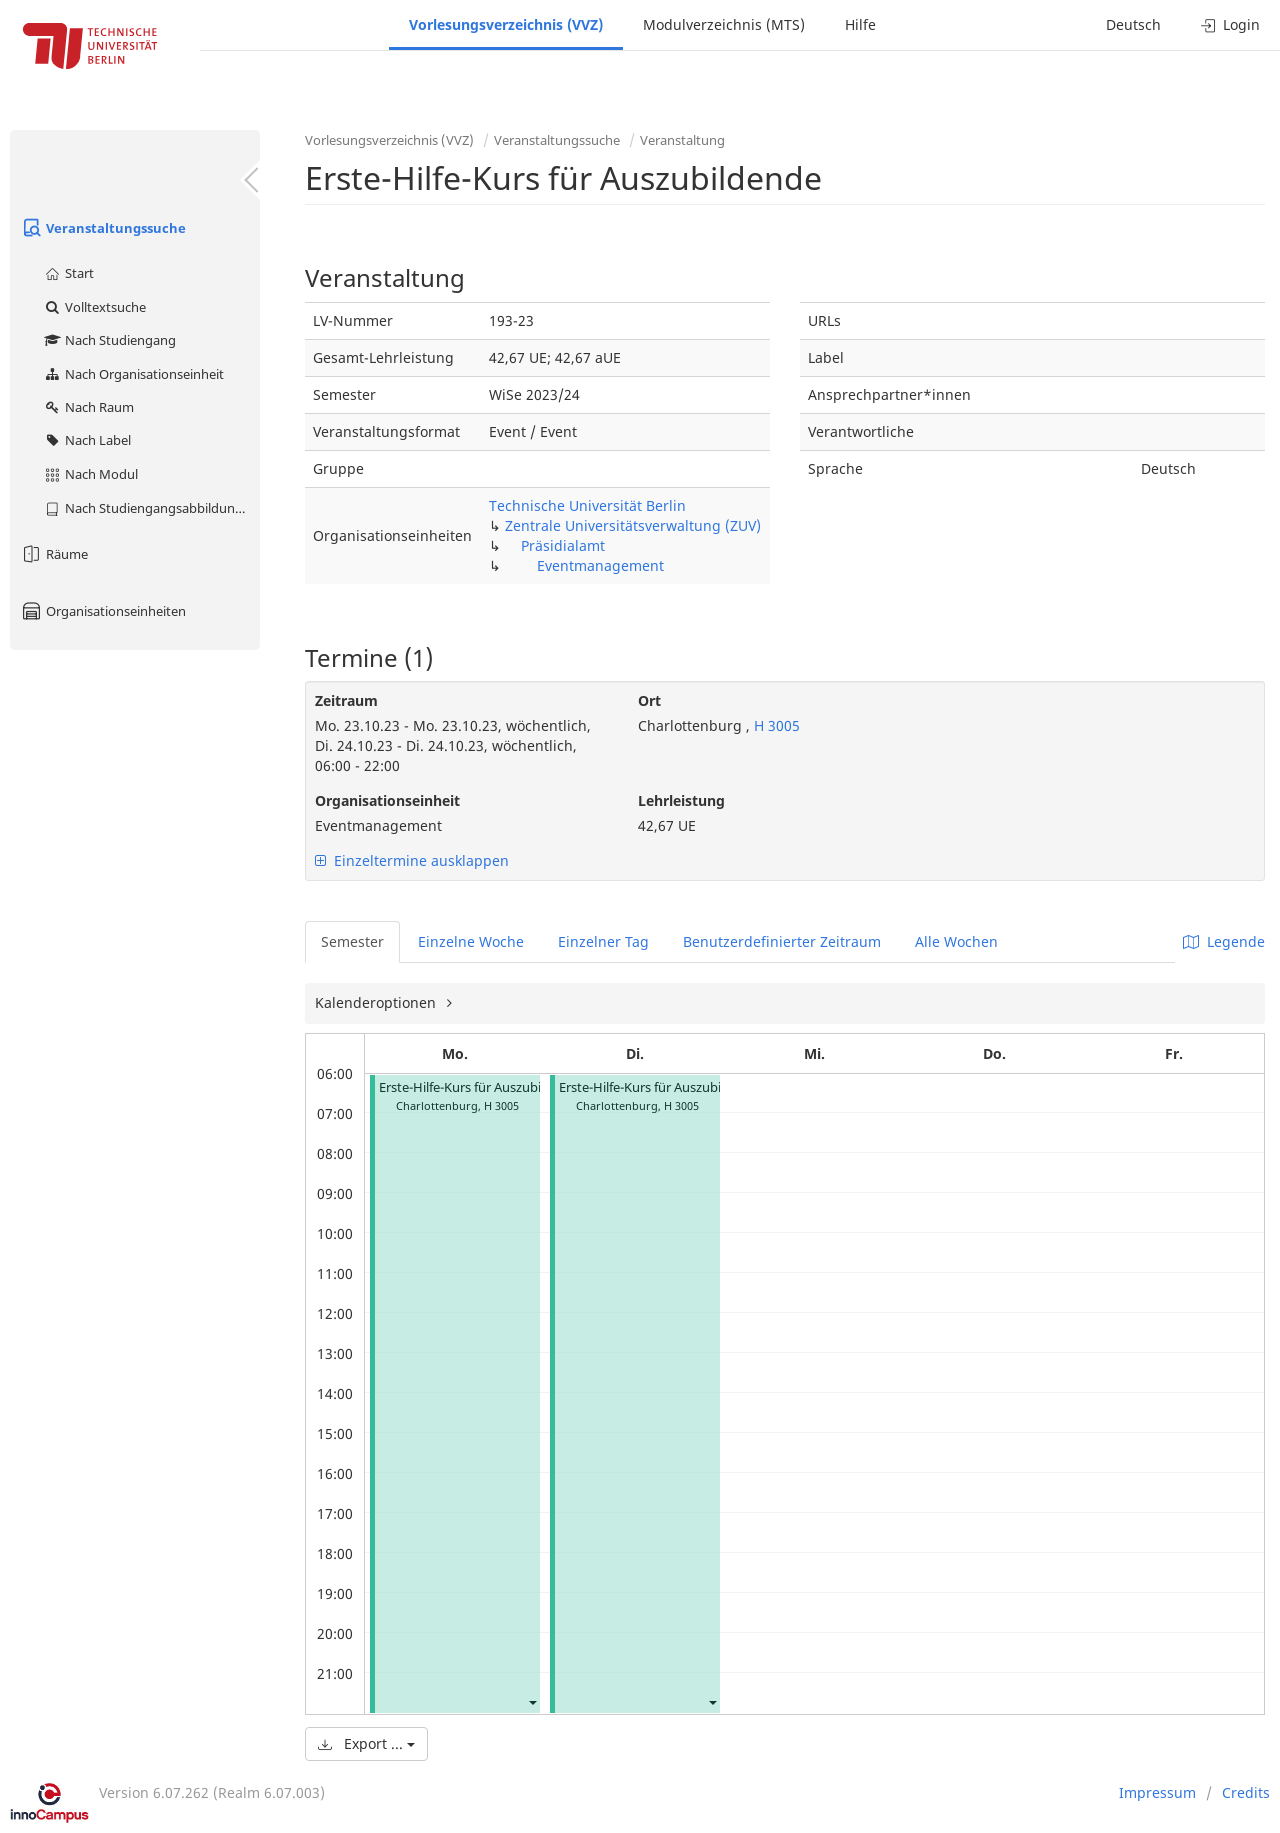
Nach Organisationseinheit (133, 374)
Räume (54, 554)
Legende (1224, 941)
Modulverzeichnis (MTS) (724, 24)
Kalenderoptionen (377, 1002)
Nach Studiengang (109, 340)
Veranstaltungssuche (103, 228)
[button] (532, 1701)
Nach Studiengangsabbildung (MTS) (151, 508)
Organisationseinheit (387, 800)
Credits (1246, 1792)
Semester (352, 941)
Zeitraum (346, 700)
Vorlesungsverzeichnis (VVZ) (506, 24)
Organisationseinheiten (103, 611)
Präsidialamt (563, 545)
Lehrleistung (681, 800)
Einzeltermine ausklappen (412, 860)
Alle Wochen (956, 941)
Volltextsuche (94, 307)
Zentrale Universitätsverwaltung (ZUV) (633, 525)
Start (68, 273)
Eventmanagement (600, 565)
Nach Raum (88, 407)
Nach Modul (90, 474)
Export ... (366, 1743)
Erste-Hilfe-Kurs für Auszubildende (480, 1087)
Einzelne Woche (471, 941)
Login (1230, 24)
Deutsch (1133, 24)
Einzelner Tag (603, 941)
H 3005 (775, 725)
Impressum (1157, 1792)
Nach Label (87, 440)
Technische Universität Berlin (587, 505)
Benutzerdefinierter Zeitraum (782, 941)
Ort (649, 700)
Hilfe (860, 24)
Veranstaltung (682, 140)
